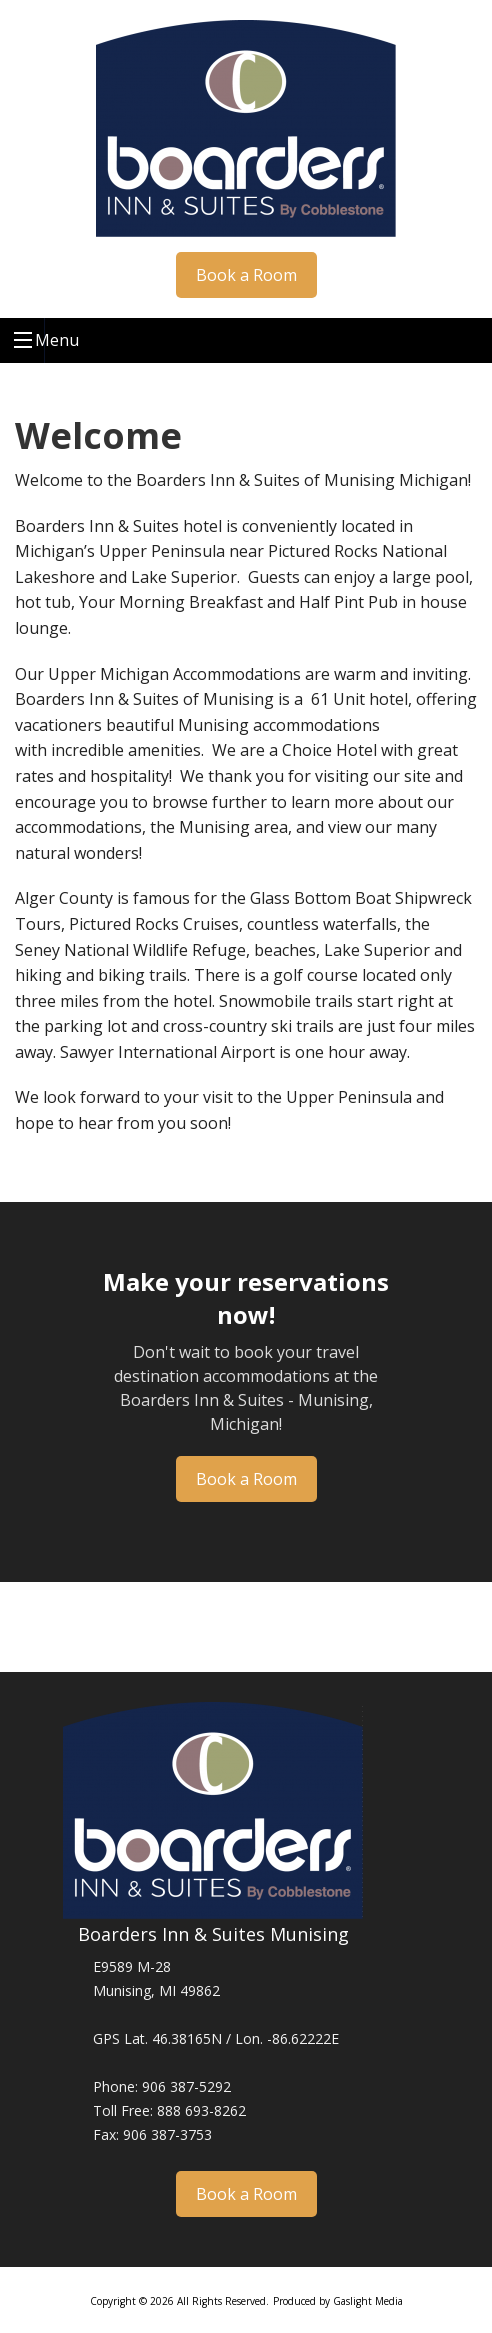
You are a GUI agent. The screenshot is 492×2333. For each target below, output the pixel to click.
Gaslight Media (368, 2301)
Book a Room (246, 275)
